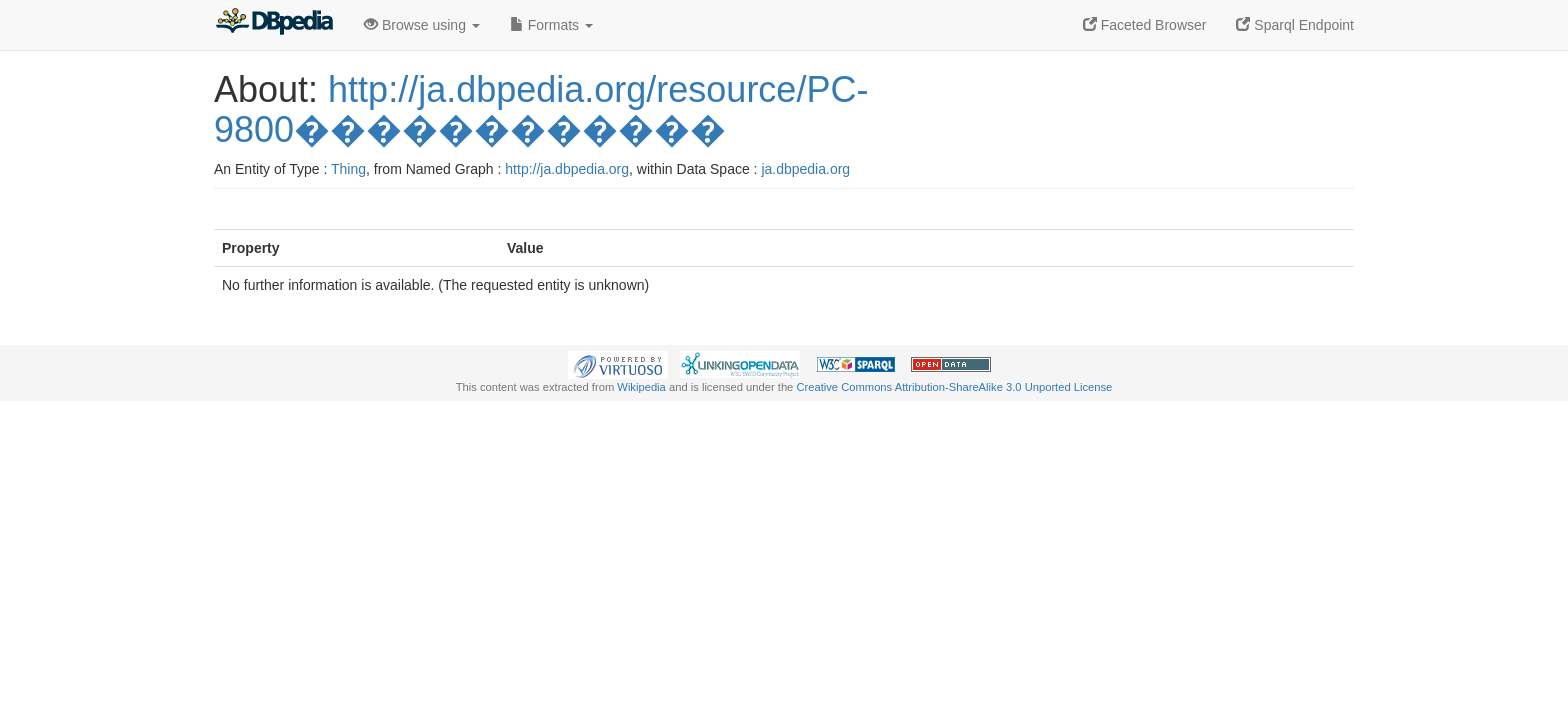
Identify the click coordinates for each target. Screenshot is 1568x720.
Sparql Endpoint (1295, 25)
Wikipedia (641, 387)
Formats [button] (551, 25)
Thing (348, 169)
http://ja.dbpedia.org (567, 169)
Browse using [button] (422, 25)
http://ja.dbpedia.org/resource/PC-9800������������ (541, 109)
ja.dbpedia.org (805, 169)
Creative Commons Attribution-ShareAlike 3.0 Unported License (954, 387)
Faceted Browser (1145, 25)
